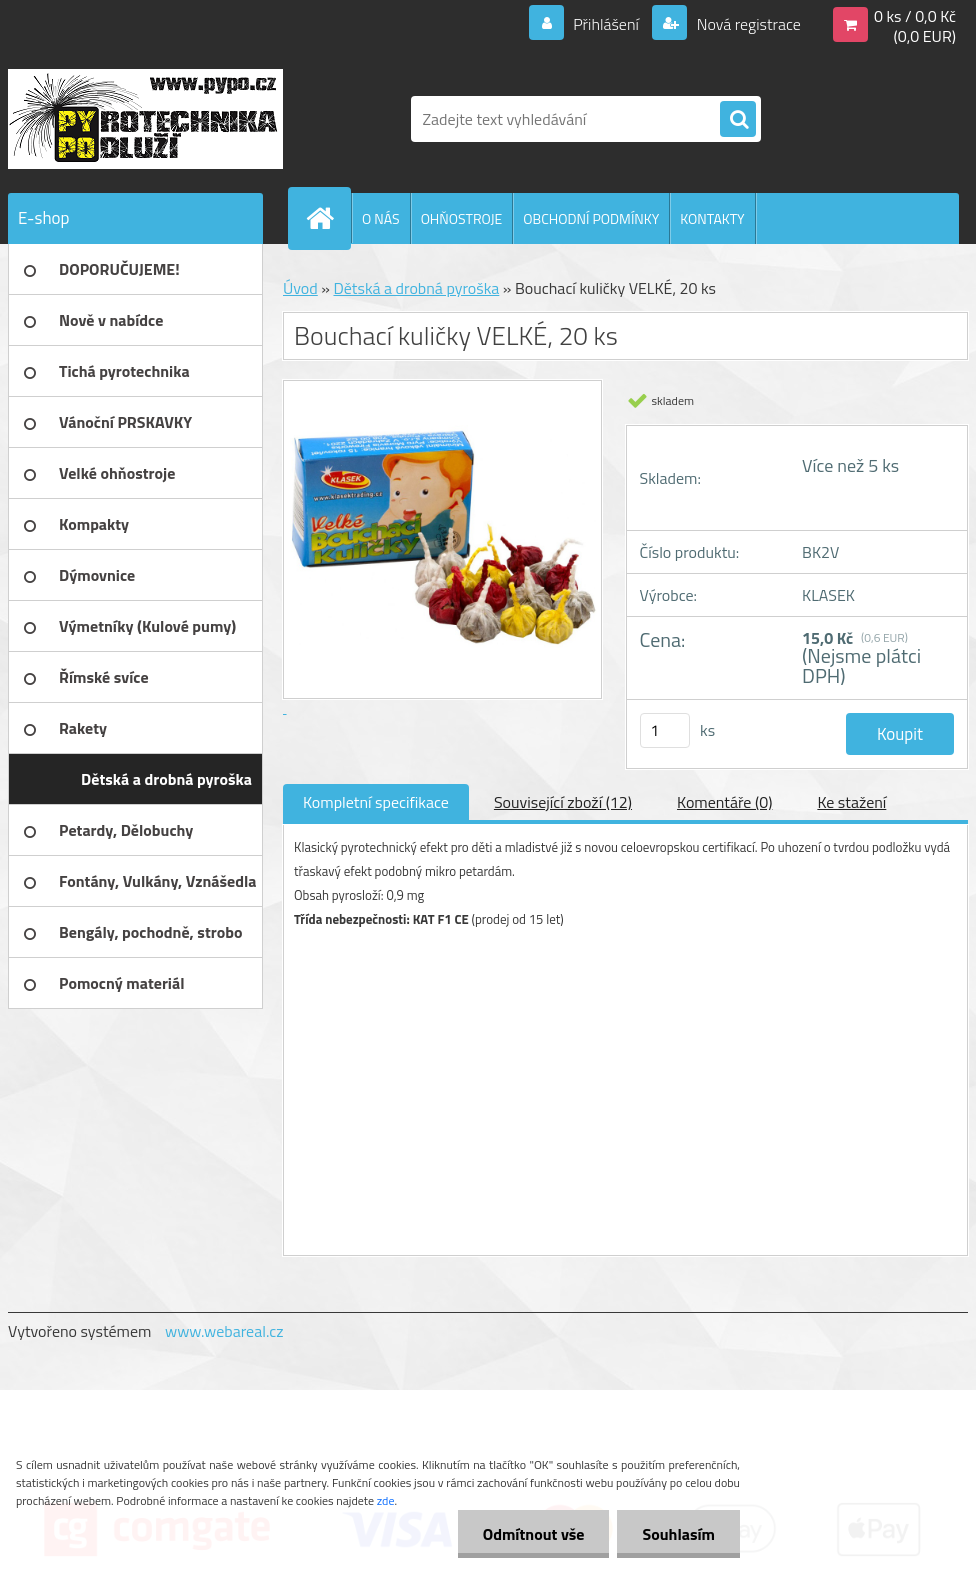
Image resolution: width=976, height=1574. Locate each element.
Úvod (300, 288)
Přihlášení (606, 24)
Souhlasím (678, 1534)
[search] (738, 120)
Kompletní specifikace (376, 802)
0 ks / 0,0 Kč (915, 16)
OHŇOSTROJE (462, 218)
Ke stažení (851, 802)
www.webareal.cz (224, 1331)
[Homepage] (328, 218)
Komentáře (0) (724, 802)
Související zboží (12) (563, 802)
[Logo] (145, 119)
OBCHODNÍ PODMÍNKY (591, 218)
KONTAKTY (712, 218)
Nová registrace (747, 24)
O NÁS (381, 218)
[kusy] (665, 730)
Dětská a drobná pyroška (416, 288)
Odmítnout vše (534, 1534)
